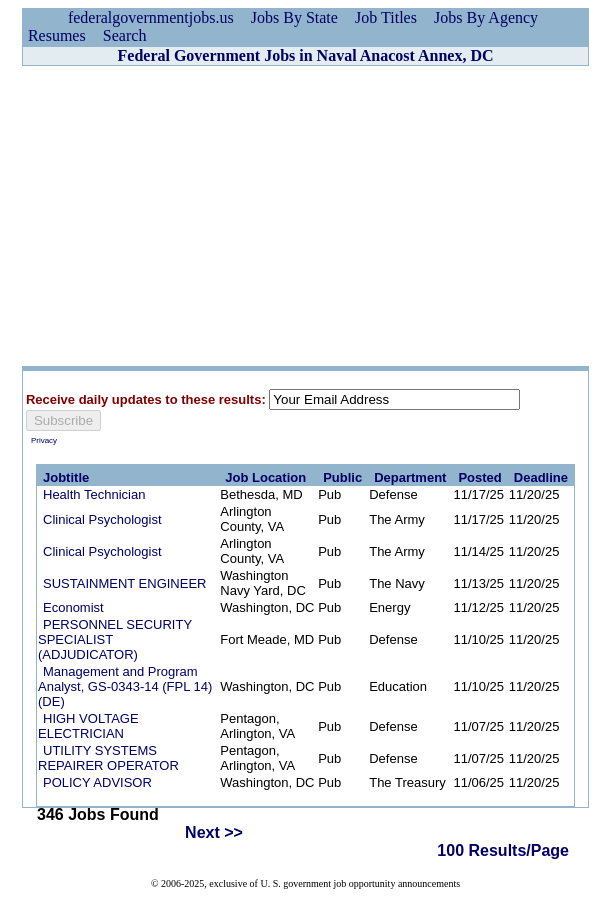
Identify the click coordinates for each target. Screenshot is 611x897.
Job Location (265, 477)
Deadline (541, 477)
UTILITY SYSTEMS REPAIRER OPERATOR (108, 758)
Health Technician (94, 494)
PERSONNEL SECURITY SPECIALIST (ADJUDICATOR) (115, 639)
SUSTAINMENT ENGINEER (124, 583)
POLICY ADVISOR (97, 782)
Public (342, 477)
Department (410, 477)
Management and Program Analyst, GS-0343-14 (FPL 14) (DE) (125, 686)
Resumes (57, 35)
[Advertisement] (305, 216)
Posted (479, 477)
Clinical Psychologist (102, 519)
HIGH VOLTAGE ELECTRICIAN (88, 726)
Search (125, 35)
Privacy (44, 440)
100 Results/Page (503, 850)
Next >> (214, 832)
